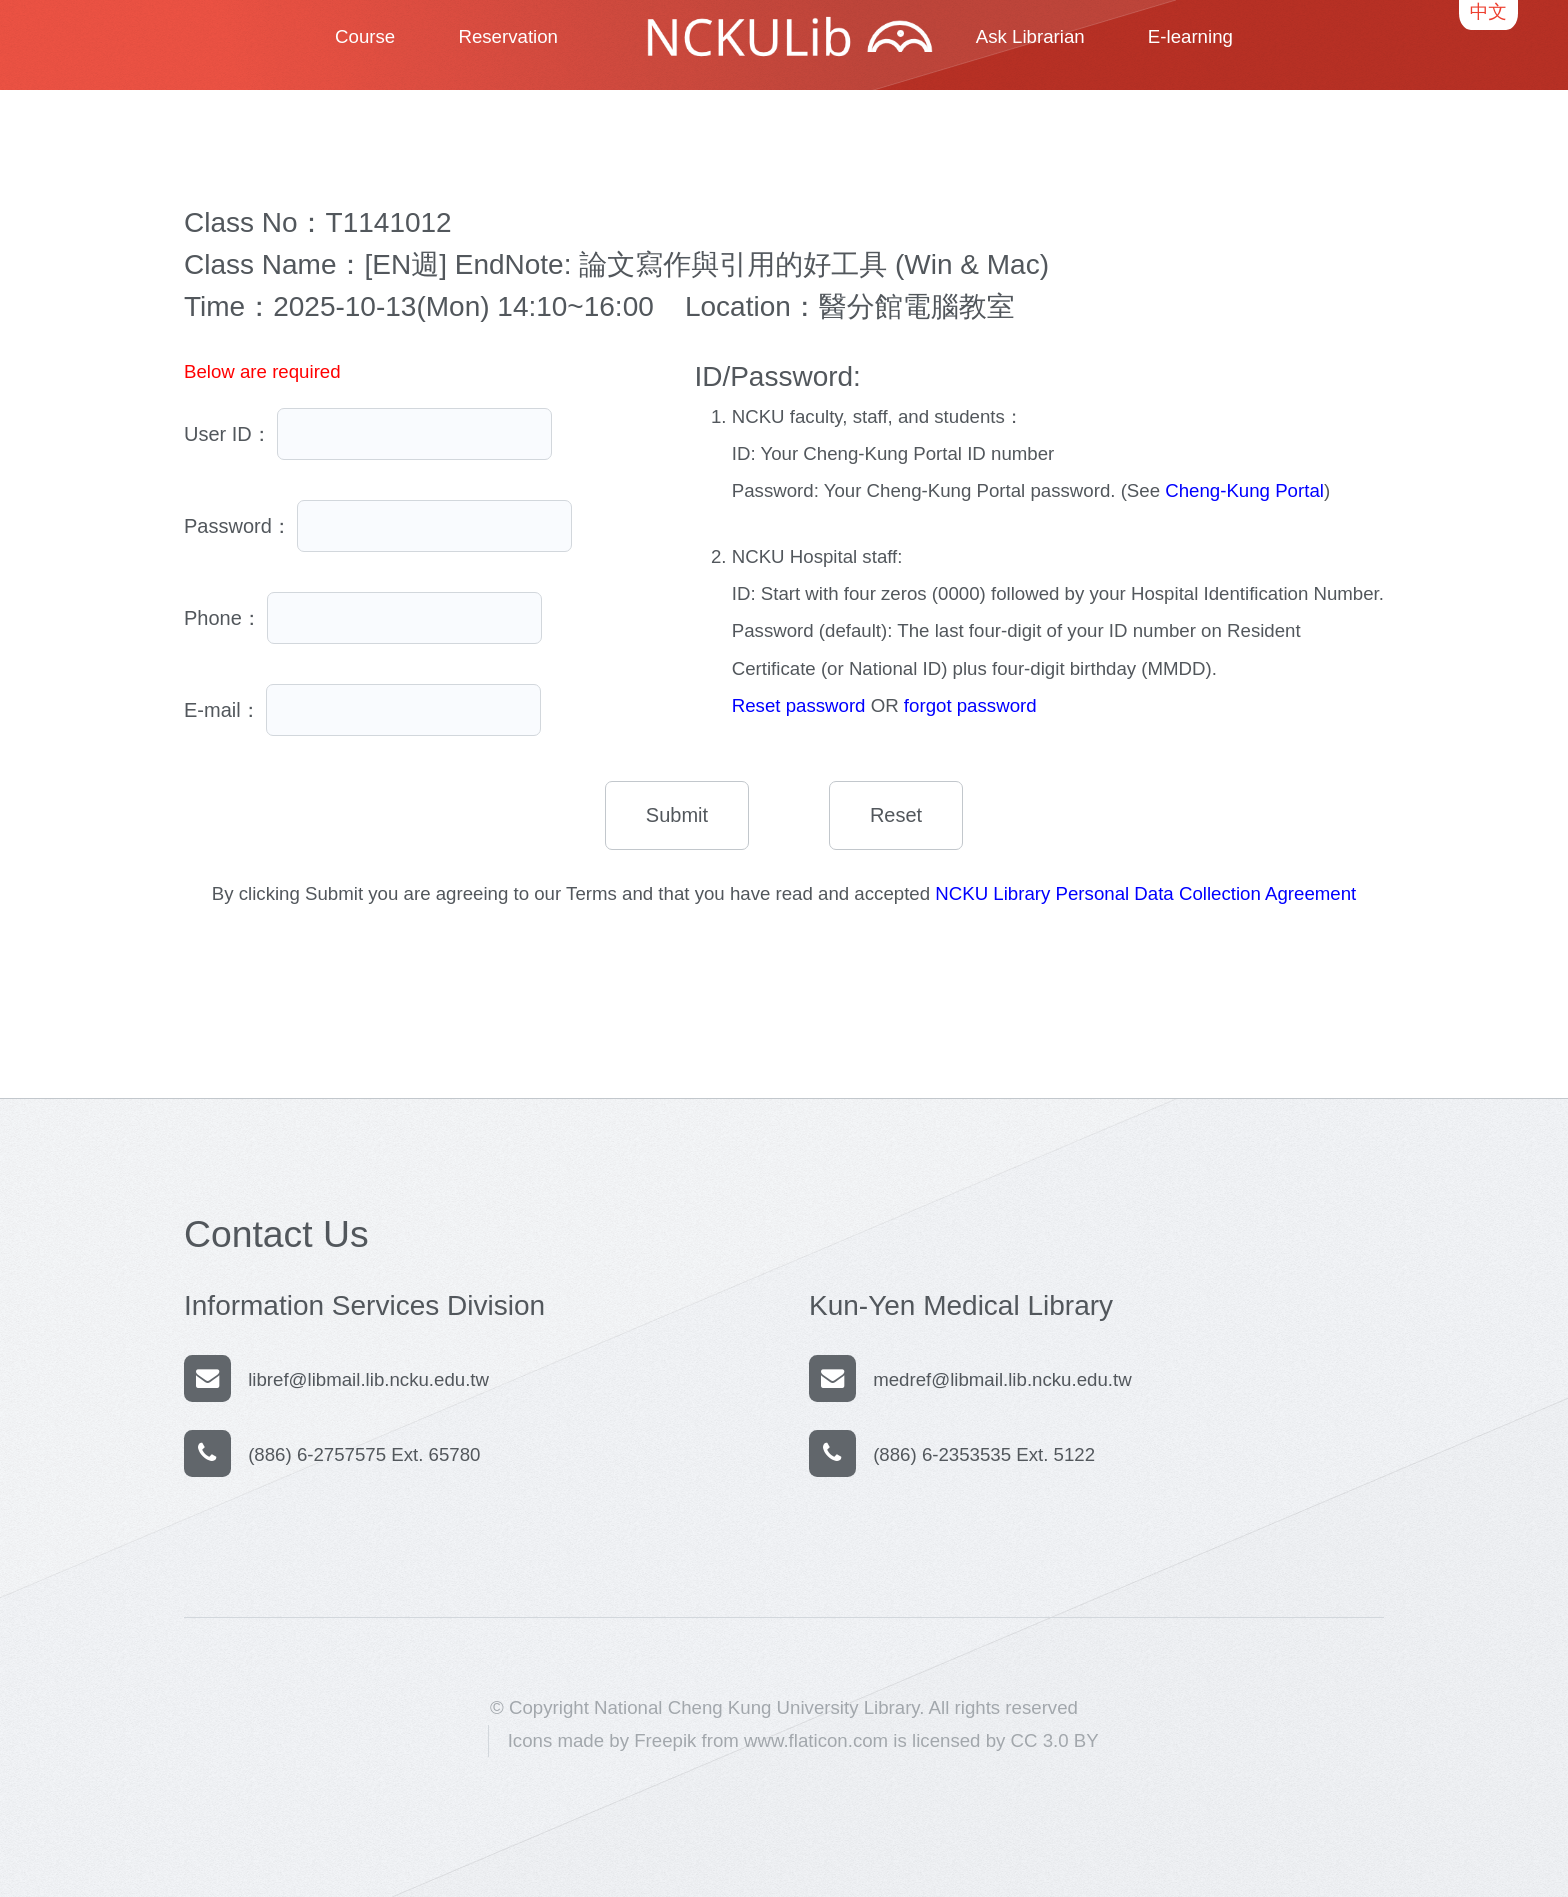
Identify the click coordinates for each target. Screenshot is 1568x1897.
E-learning (1190, 36)
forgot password (970, 705)
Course (365, 36)
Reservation (508, 36)
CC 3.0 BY (1055, 1740)
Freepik (665, 1740)
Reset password (799, 705)
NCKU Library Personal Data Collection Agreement (1145, 893)
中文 (1488, 11)
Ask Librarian (1030, 36)
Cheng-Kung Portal (1244, 490)
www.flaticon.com (816, 1740)
